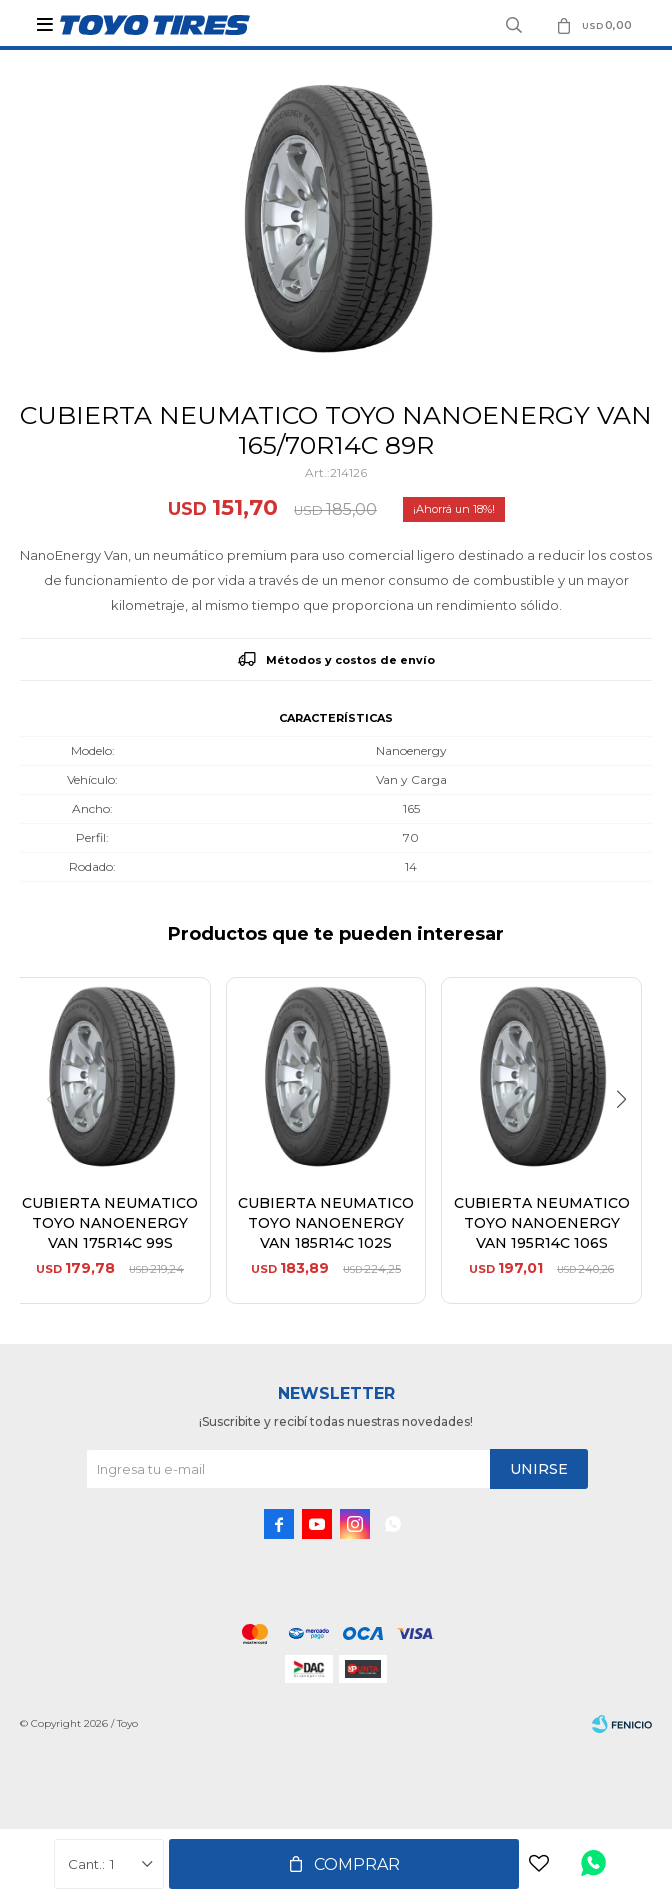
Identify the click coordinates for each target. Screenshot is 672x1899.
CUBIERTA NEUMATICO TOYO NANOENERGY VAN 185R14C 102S (326, 1223)
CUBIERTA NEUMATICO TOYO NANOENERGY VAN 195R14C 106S (542, 1223)
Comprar (357, 1864)
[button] (628, 1140)
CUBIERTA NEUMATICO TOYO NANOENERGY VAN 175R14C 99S (110, 1223)
